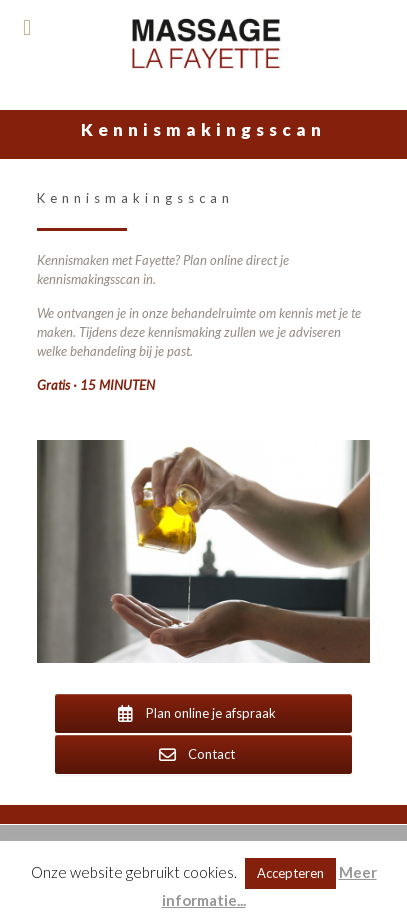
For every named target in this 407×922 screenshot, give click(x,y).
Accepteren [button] (290, 873)
